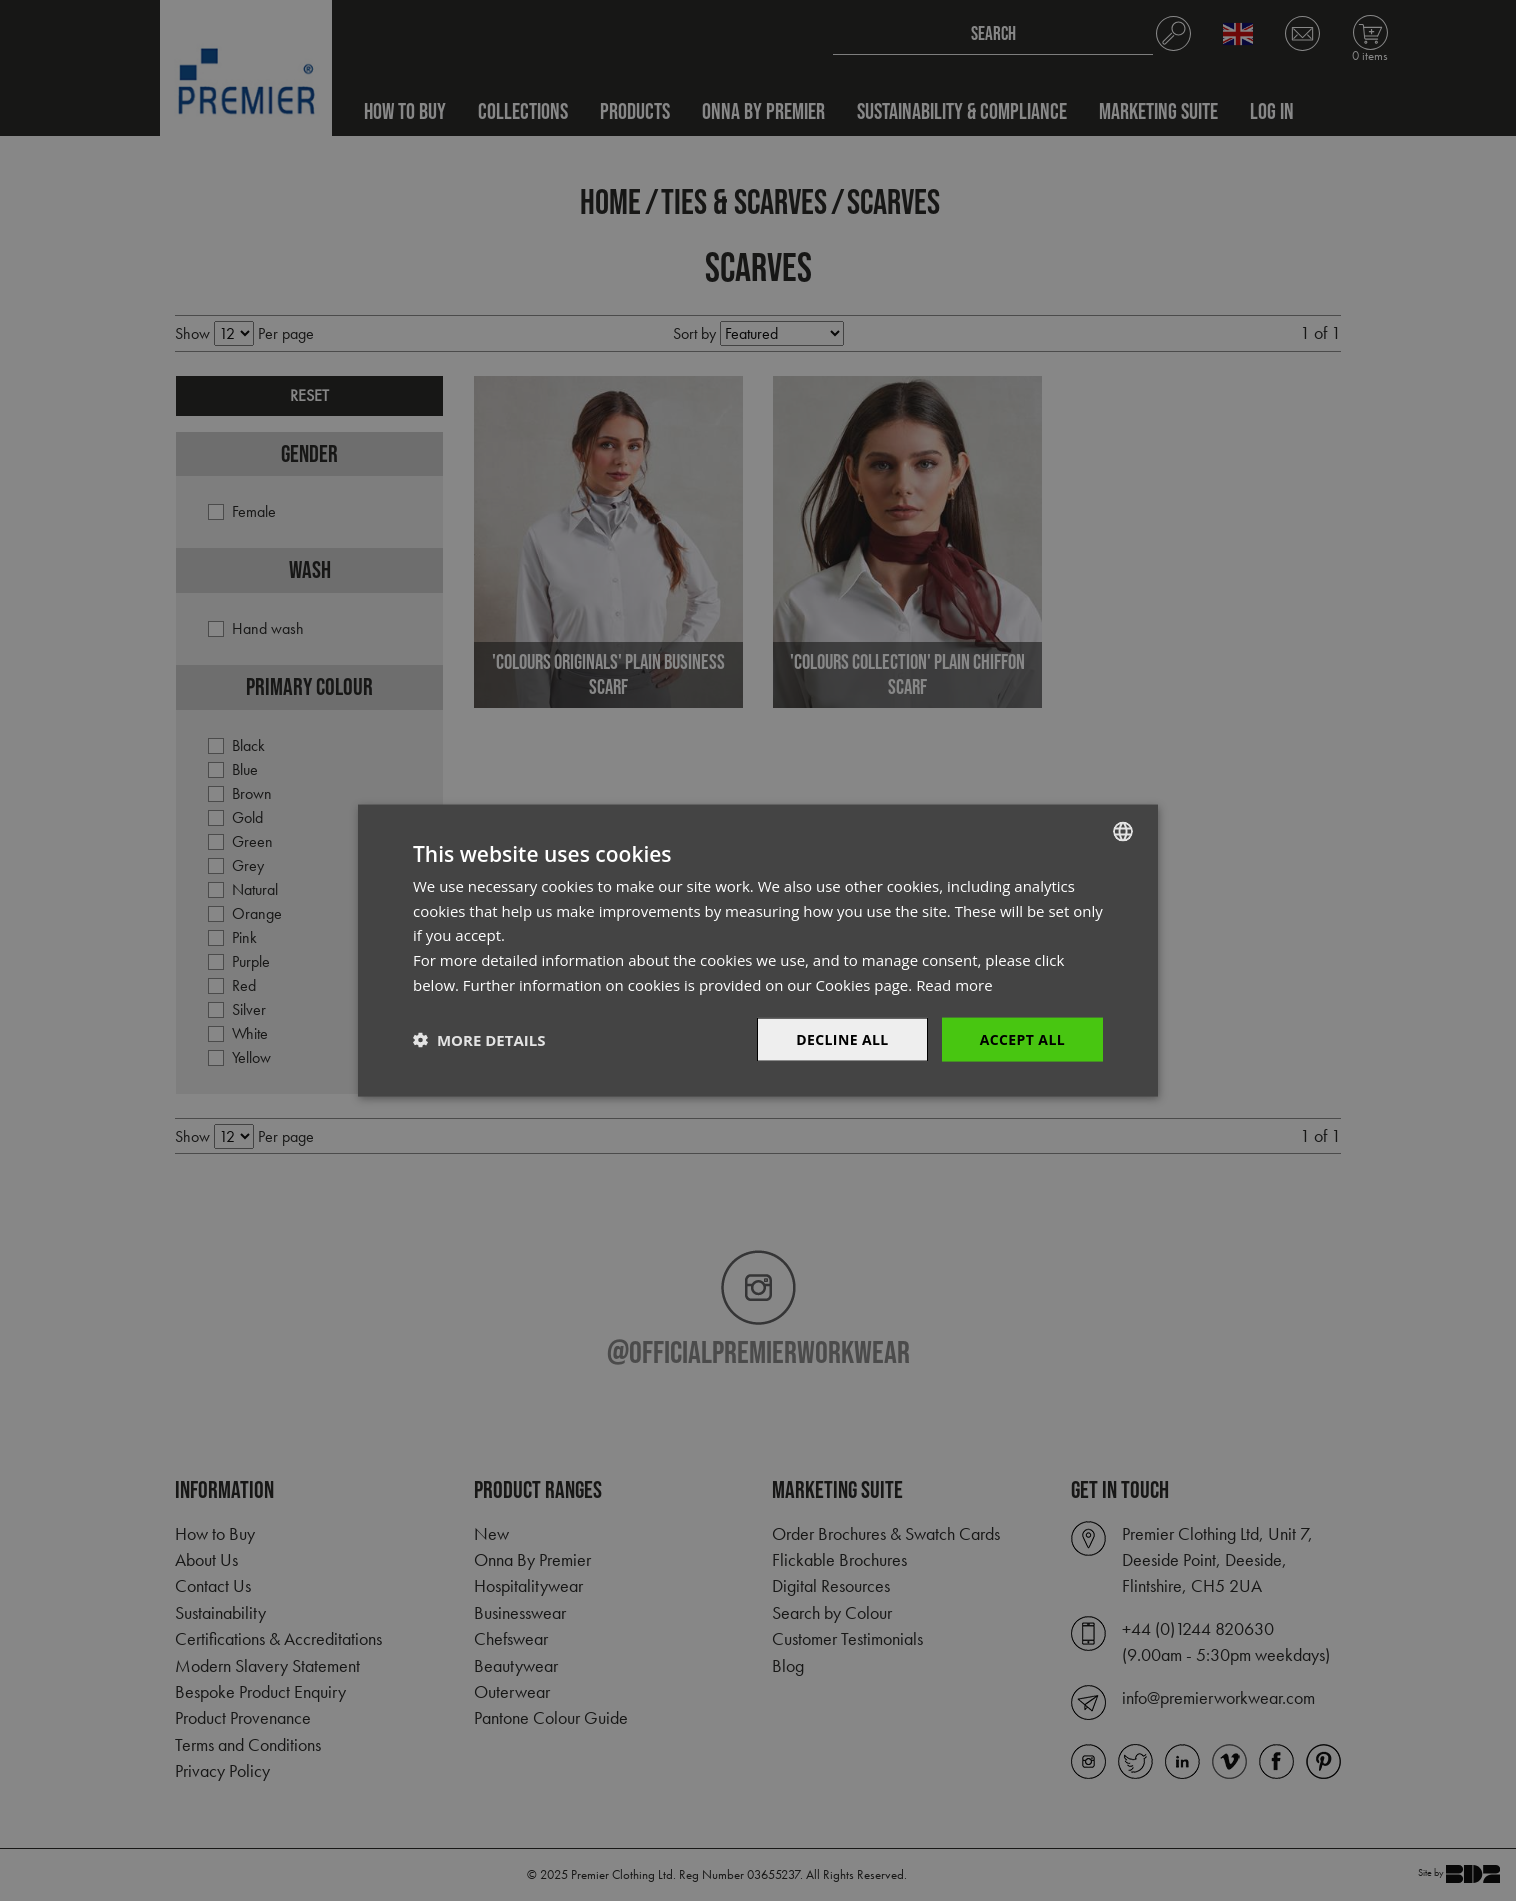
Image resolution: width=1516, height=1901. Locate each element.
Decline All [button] (842, 1038)
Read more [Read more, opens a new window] (954, 984)
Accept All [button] (1022, 1038)
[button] (479, 1040)
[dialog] (758, 950)
